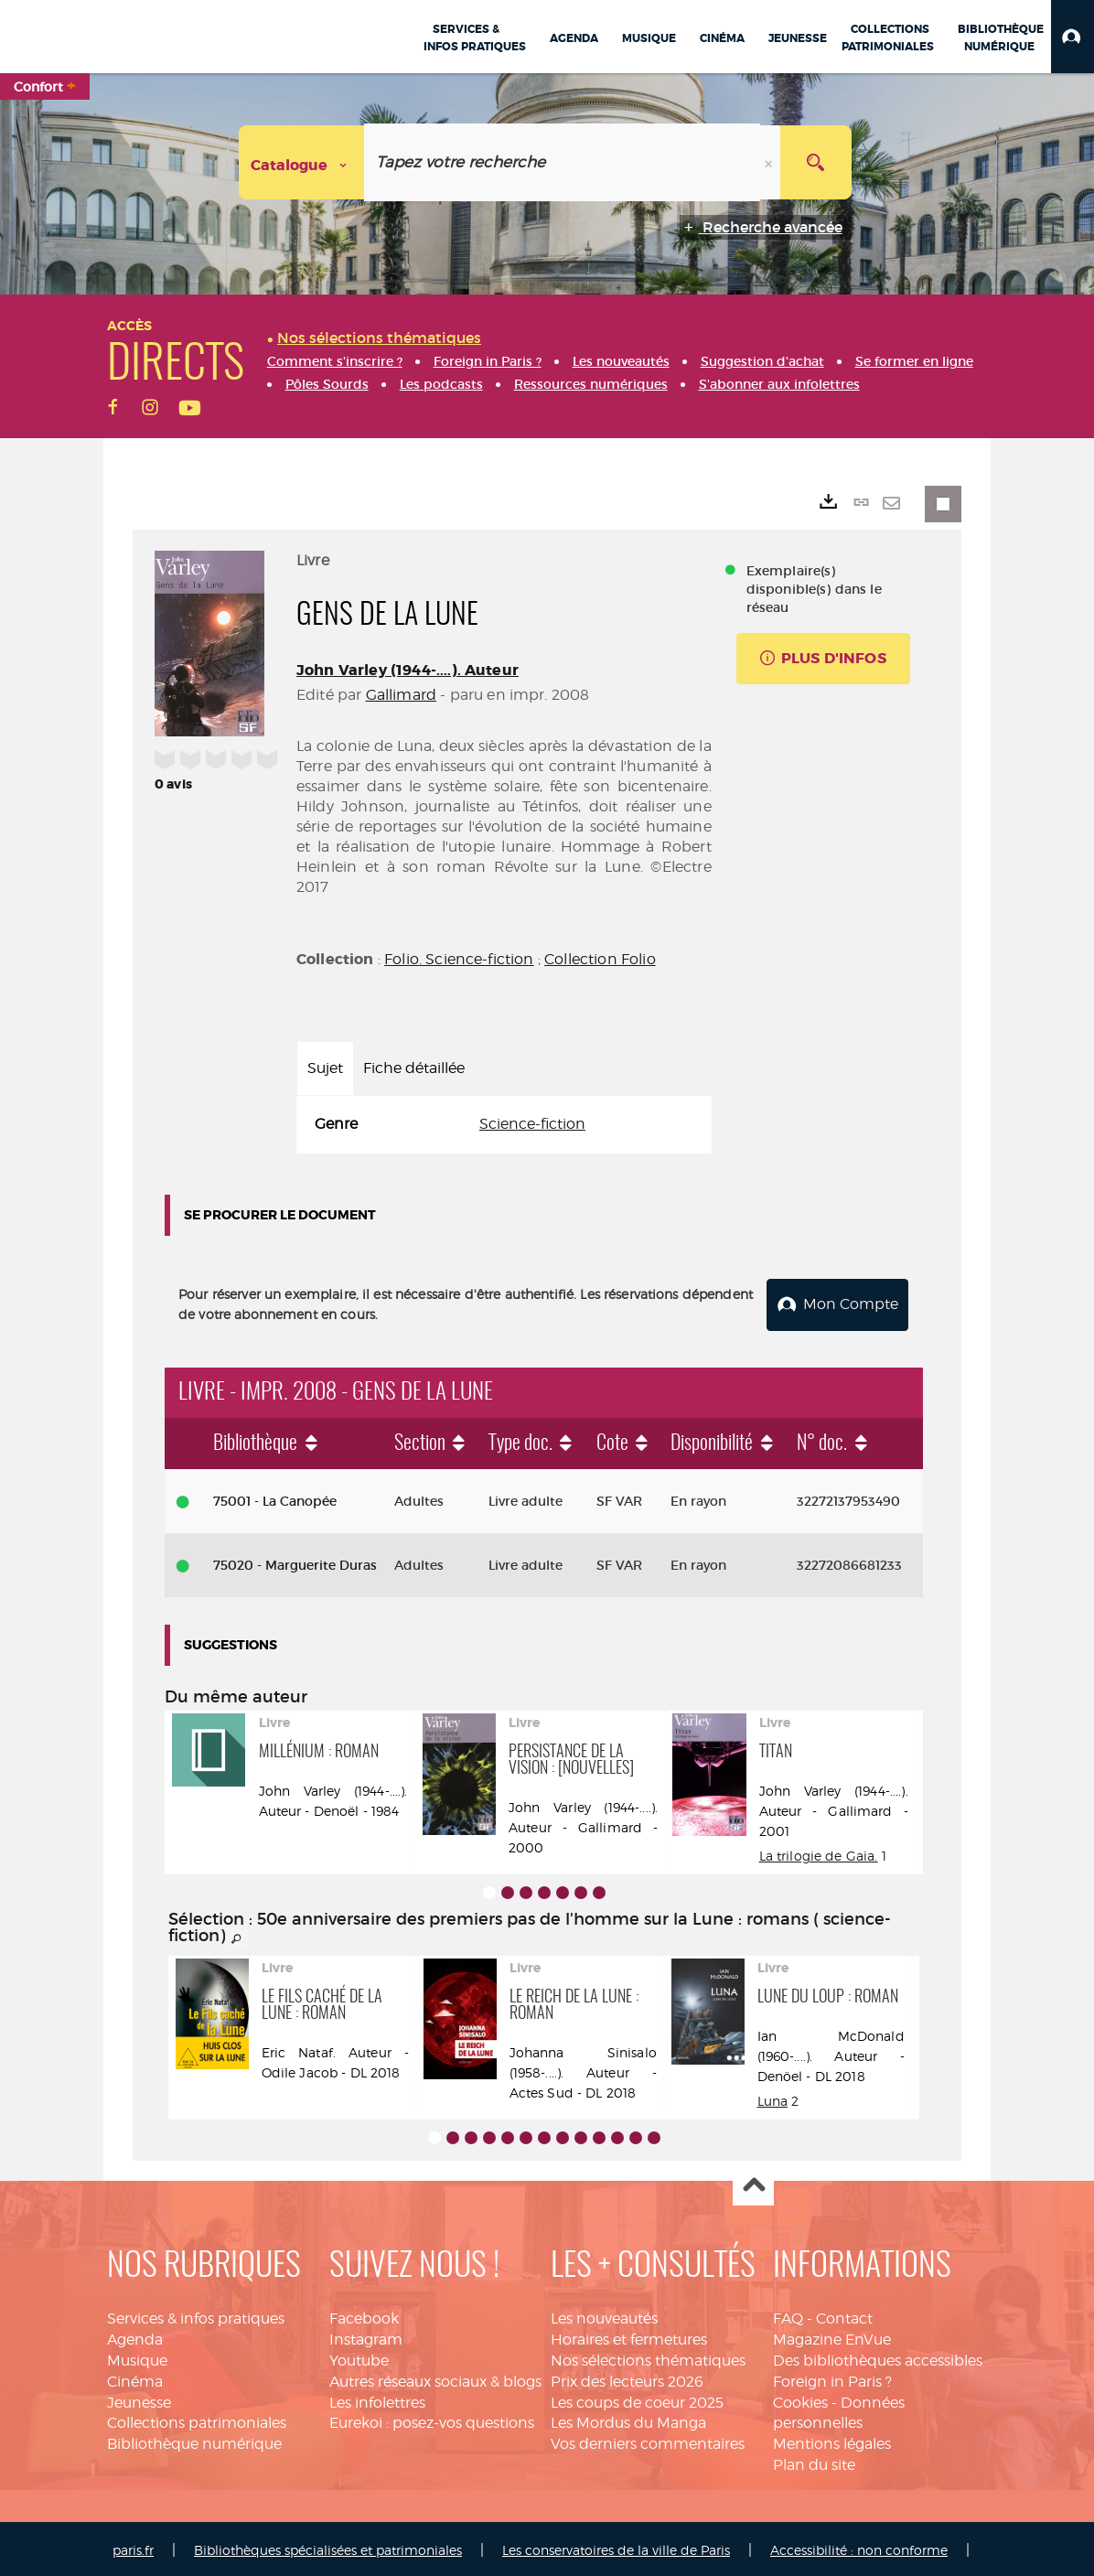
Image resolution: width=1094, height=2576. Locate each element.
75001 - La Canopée (275, 1497)
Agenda (135, 2336)
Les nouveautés (604, 2315)
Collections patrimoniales (196, 2420)
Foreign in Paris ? (832, 2378)
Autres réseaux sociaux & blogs (435, 2378)
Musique (137, 2357)
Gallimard (401, 694)
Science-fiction (532, 1123)
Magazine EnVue (832, 2336)
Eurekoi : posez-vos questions (431, 2420)
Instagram (365, 2336)
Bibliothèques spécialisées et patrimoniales (328, 2546)
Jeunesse (139, 2399)
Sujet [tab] (325, 1068)
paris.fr (133, 2546)
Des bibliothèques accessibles (877, 2357)
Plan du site (814, 2461)
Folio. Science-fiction (459, 959)
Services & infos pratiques (195, 2315)
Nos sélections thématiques (648, 2357)
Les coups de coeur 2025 (637, 2399)
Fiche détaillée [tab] (414, 1068)
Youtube (359, 2357)
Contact (844, 2315)
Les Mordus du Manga (628, 2420)
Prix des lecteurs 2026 (627, 2378)
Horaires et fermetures (629, 2336)
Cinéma (135, 2378)
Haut (753, 2182)
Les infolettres (377, 2399)
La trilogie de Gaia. (818, 1852)
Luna (772, 2097)
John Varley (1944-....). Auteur (407, 670)
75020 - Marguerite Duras (295, 1561)
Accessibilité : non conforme (859, 2546)
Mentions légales (832, 2441)
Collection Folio (600, 959)
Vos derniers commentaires (648, 2441)
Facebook (364, 2315)
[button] (1072, 36)
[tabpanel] (504, 1124)
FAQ (788, 2315)
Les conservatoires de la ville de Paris (616, 2546)
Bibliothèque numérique (194, 2441)
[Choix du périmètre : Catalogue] (302, 162)
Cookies (800, 2399)
